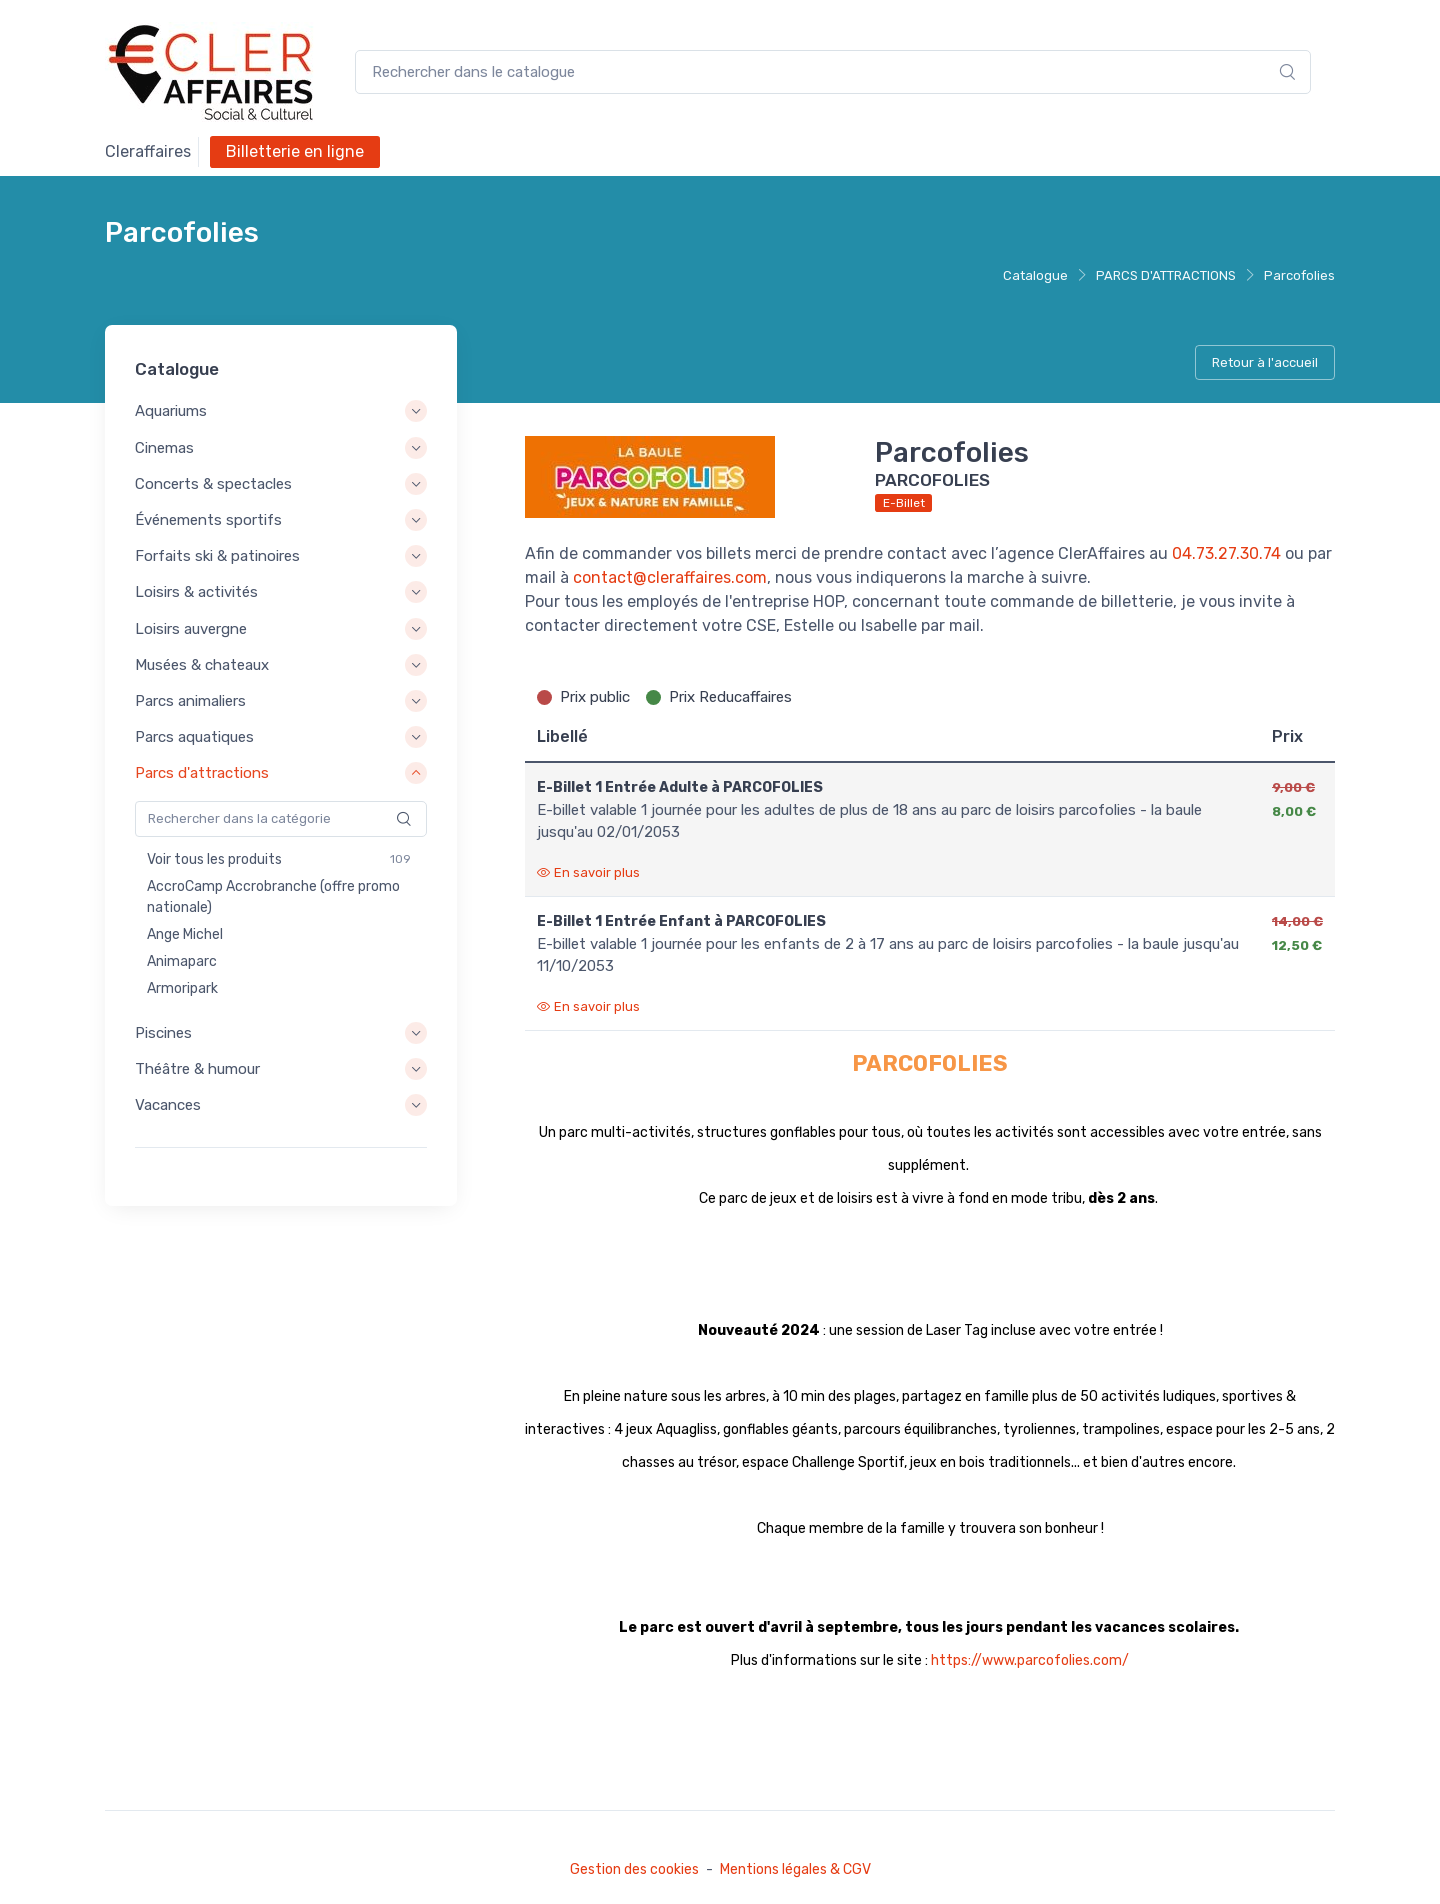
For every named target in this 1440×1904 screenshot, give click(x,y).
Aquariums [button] (171, 412)
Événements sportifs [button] (208, 520)
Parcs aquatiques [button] (194, 737)
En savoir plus (588, 872)
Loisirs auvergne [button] (191, 629)
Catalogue (1035, 275)
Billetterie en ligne (295, 151)
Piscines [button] (163, 1033)
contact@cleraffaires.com (670, 577)
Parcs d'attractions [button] (202, 773)
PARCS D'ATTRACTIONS (1166, 275)
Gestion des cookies (634, 1869)
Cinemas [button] (164, 448)
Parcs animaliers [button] (190, 701)
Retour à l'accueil (1265, 362)
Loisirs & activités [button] (196, 593)
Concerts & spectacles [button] (213, 484)
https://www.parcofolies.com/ (1030, 1660)
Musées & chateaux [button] (202, 665)
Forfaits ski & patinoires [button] (217, 556)
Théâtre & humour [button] (197, 1069)
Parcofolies (1299, 275)
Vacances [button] (168, 1105)
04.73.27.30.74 (1226, 553)
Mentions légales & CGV (795, 1869)
